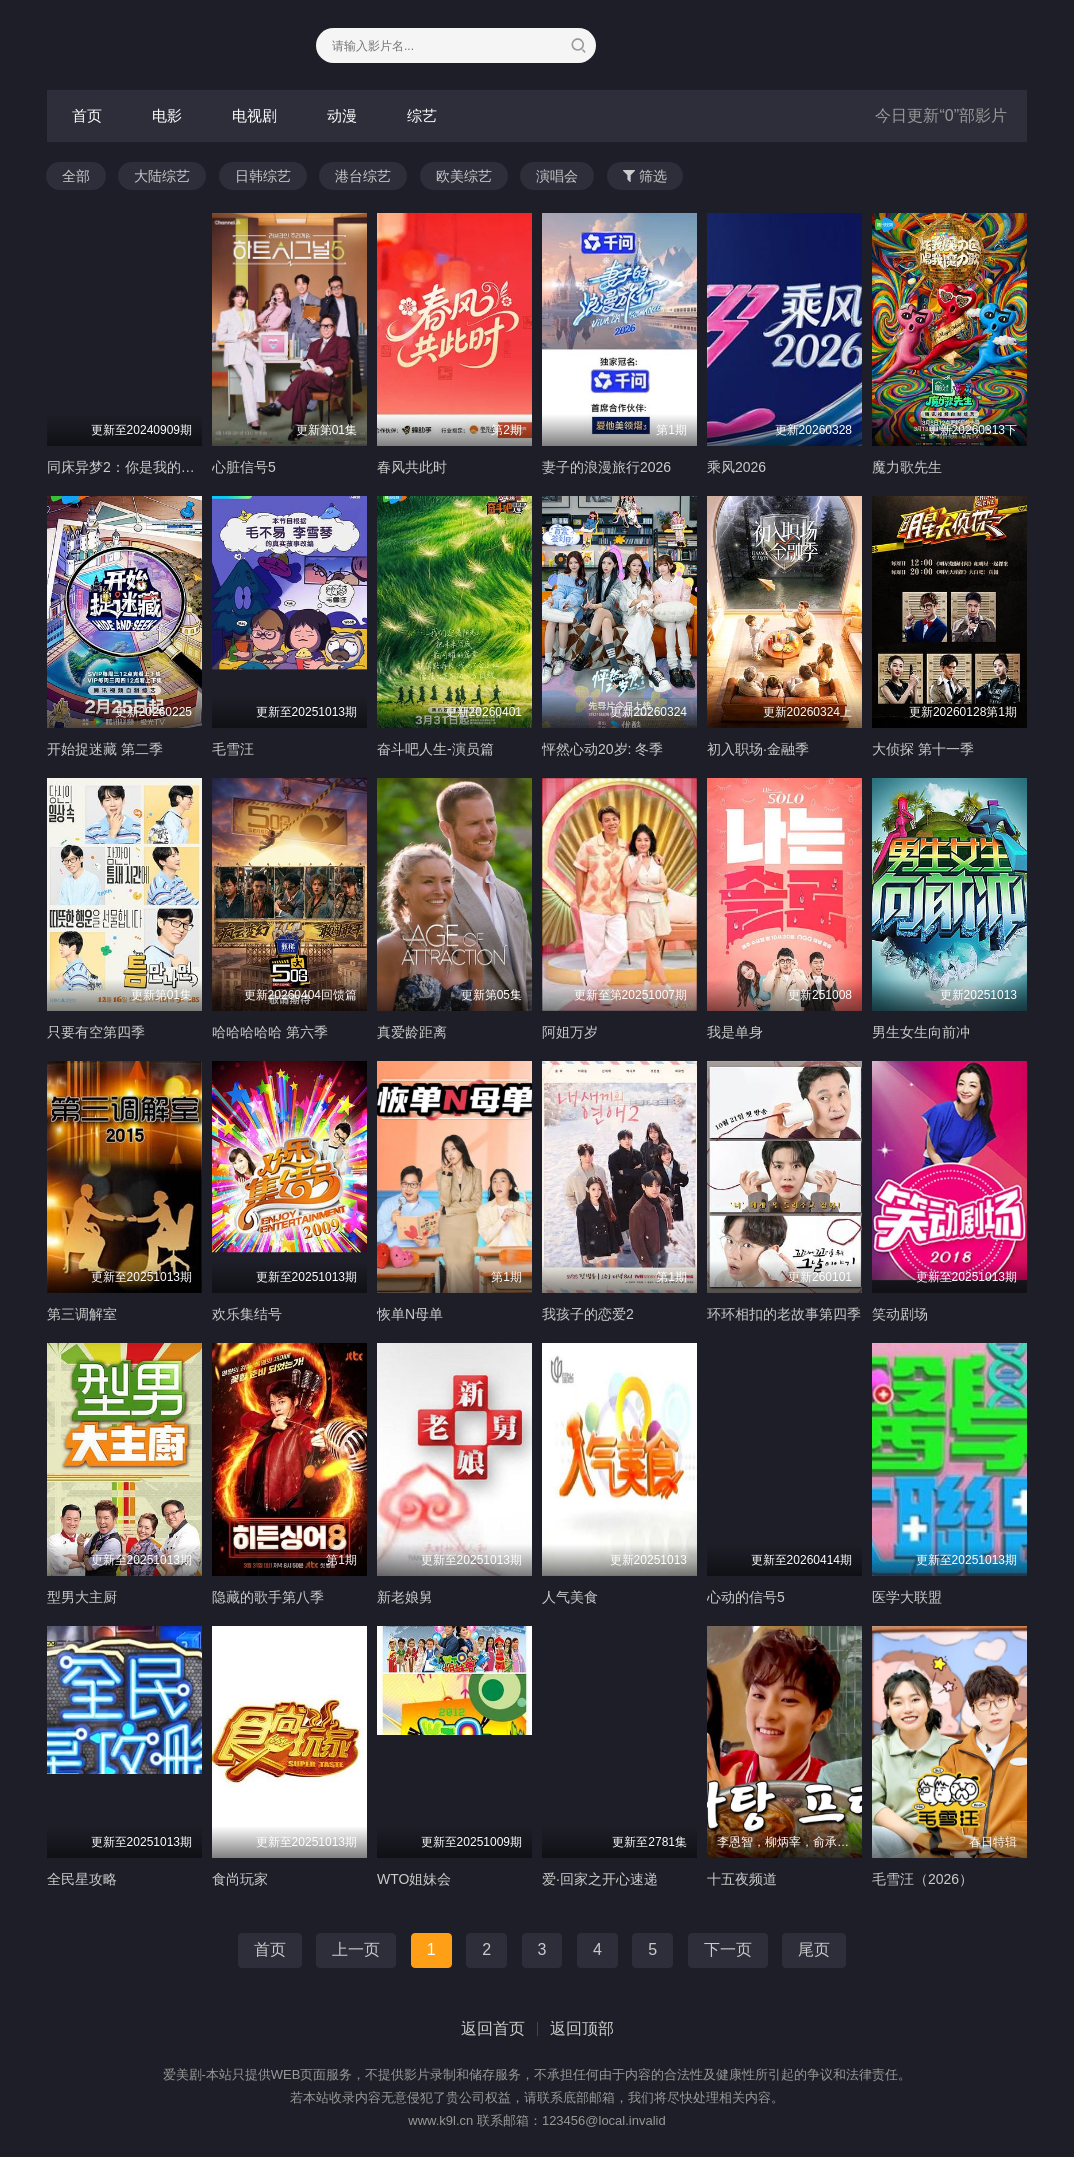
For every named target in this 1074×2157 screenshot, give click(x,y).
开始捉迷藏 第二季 (105, 749)
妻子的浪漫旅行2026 (606, 467)
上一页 (356, 1949)
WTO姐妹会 (414, 1879)
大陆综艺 (162, 176)
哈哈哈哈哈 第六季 (270, 1032)
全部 (76, 176)
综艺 (422, 115)
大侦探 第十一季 (923, 749)
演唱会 (557, 176)
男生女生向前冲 (921, 1032)
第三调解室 (82, 1314)
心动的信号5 (746, 1597)
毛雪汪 (233, 749)
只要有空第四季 (96, 1032)
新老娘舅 (405, 1597)
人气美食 (570, 1597)
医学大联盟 (907, 1597)
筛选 (645, 176)
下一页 (728, 1949)
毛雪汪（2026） (922, 1879)
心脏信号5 (244, 467)
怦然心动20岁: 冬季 (602, 749)
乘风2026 (736, 467)
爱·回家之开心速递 (600, 1879)
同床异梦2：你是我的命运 (128, 467)
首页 (87, 115)
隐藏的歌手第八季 (268, 1597)
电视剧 (254, 115)
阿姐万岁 (570, 1032)
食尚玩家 (240, 1879)
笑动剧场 (900, 1314)
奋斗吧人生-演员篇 (435, 749)
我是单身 (735, 1032)
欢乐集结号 (247, 1314)
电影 (167, 115)
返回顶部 (582, 2028)
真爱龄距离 (412, 1032)
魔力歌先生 (907, 467)
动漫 (342, 115)
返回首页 (493, 2028)
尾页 (814, 1949)
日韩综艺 (263, 176)
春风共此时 (412, 467)
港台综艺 (363, 176)
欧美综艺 (464, 176)
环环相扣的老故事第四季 (784, 1314)
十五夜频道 (742, 1879)
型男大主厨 (82, 1597)
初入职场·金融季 (758, 749)
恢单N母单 (410, 1314)
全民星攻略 (82, 1879)
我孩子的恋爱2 (588, 1314)
